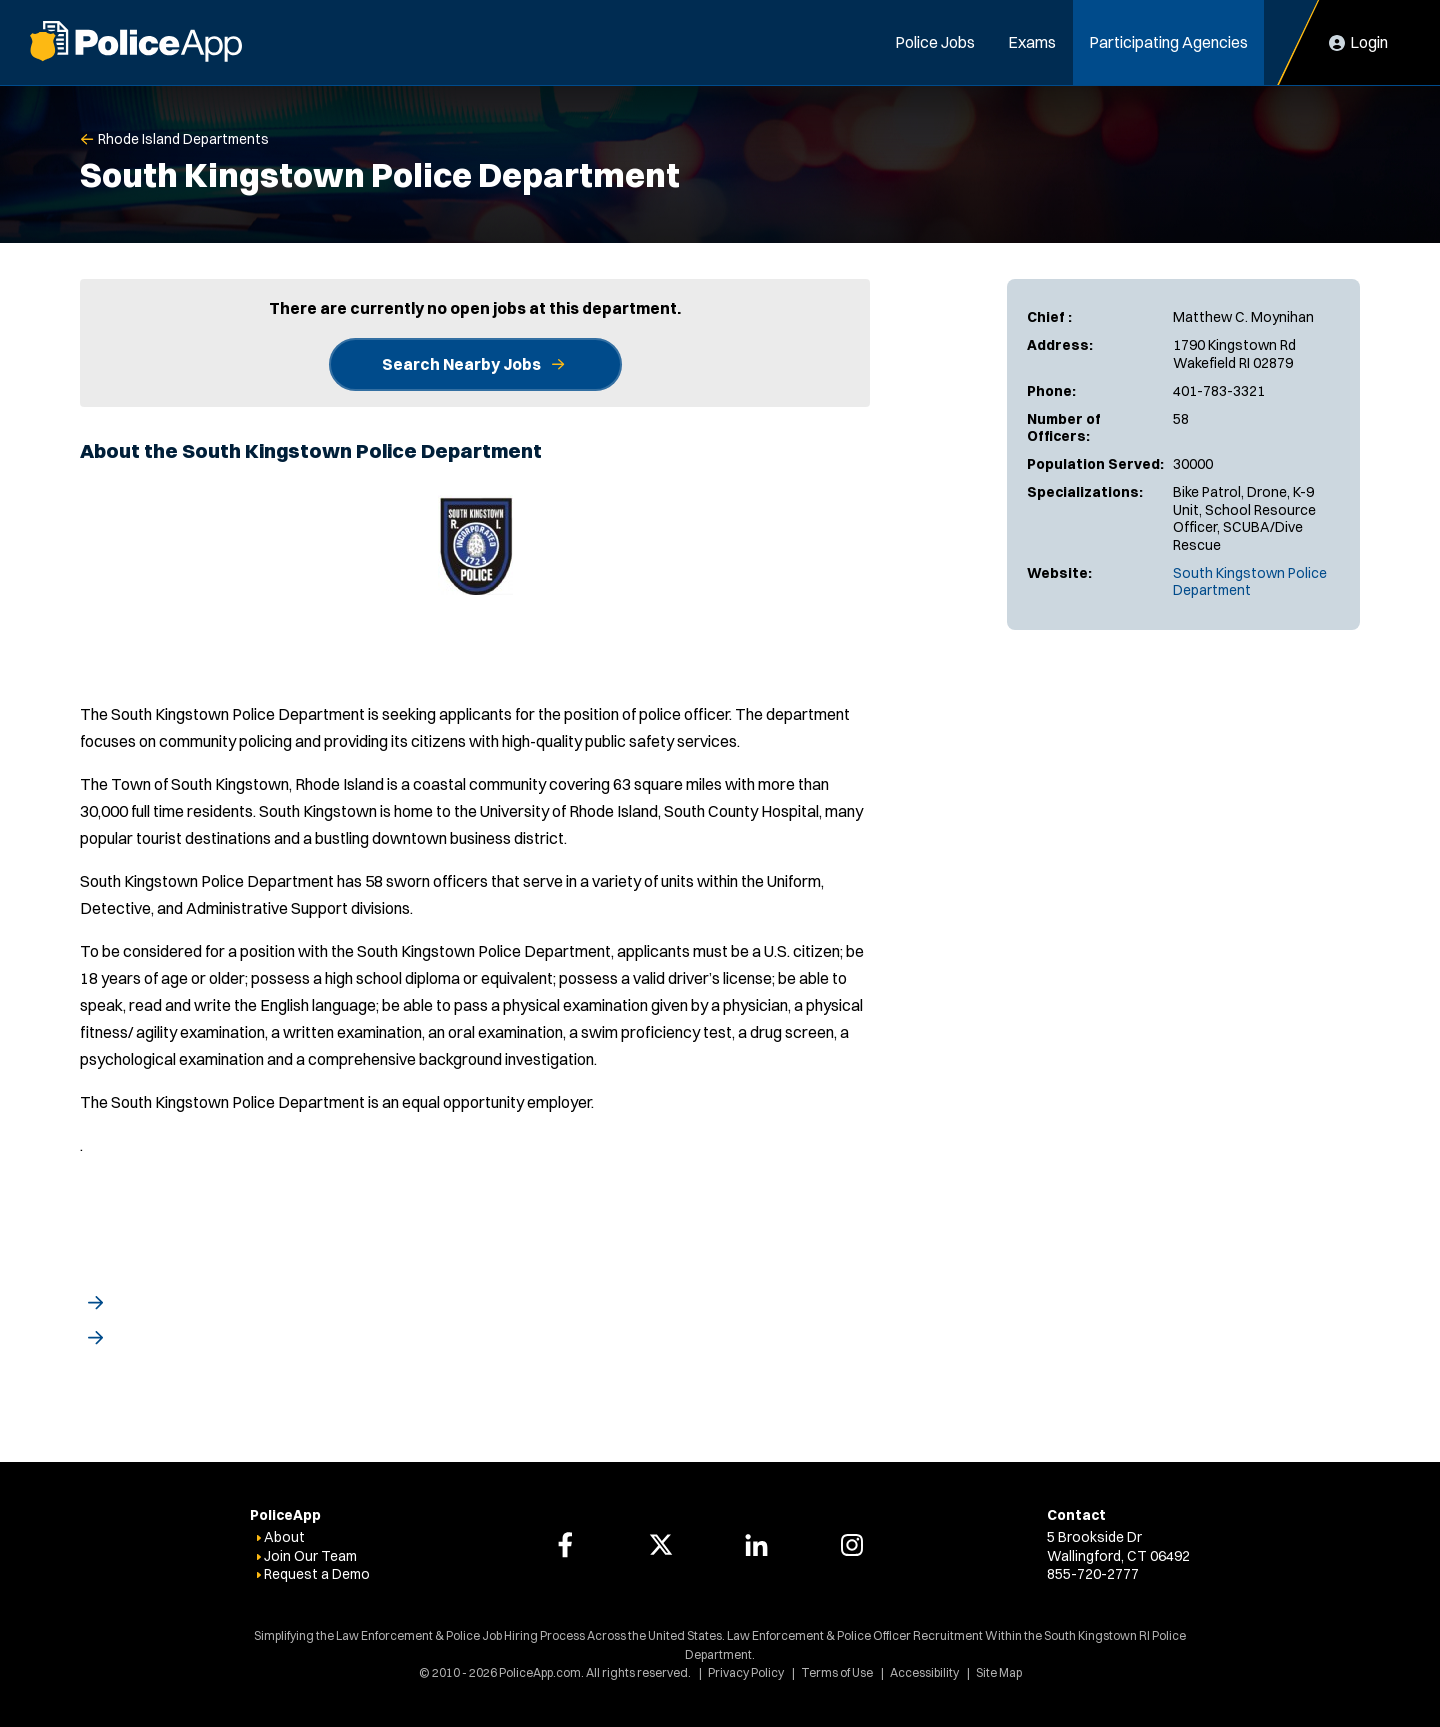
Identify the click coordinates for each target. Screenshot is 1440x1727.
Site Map (999, 1672)
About (284, 1537)
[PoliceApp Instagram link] (852, 1545)
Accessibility (924, 1672)
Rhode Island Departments (183, 139)
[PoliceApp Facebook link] (565, 1545)
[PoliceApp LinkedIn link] (756, 1545)
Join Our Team (310, 1556)
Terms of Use (837, 1672)
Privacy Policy (746, 1672)
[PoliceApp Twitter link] (661, 1545)
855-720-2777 (1093, 1574)
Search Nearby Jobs (461, 364)
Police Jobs (935, 42)
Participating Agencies (1168, 42)
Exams (1032, 42)
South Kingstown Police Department (1250, 582)
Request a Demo (317, 1574)
